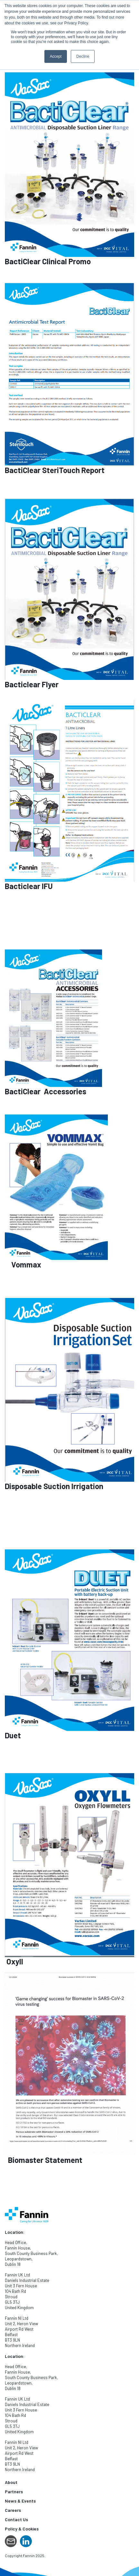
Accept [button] (56, 56)
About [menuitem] (11, 2482)
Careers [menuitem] (13, 2510)
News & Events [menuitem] (20, 2501)
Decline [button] (82, 56)
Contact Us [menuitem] (16, 2519)
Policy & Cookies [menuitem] (22, 2528)
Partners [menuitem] (14, 2491)
